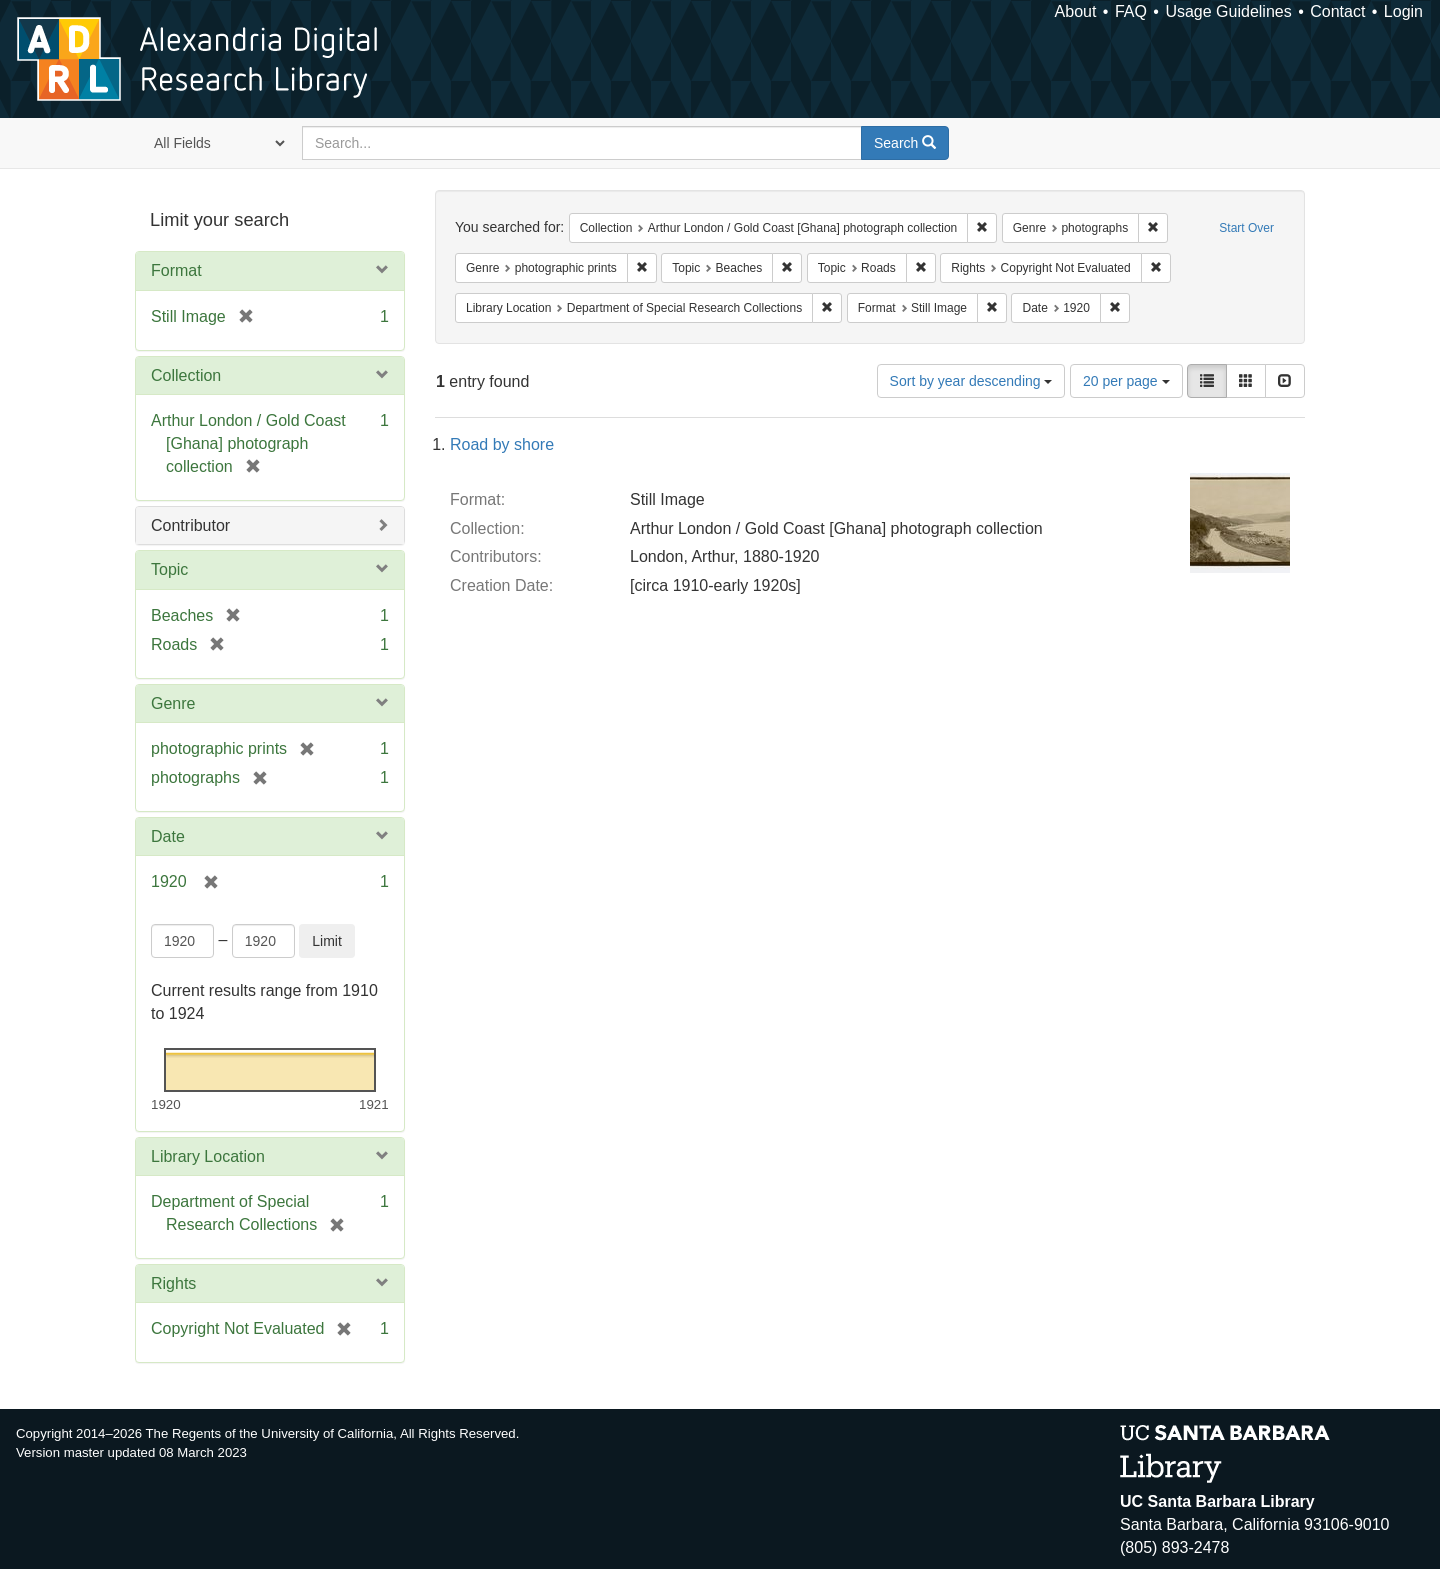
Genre (173, 703)
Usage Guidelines (1228, 11)
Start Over (1246, 228)
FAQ (1131, 11)
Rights (173, 1283)
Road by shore (502, 444)
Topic (169, 569)
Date (168, 836)
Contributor (190, 525)
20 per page (1126, 381)
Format (176, 270)
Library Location (208, 1156)
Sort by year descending (971, 381)
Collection (186, 375)
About (1076, 11)
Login (1403, 11)
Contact (1337, 11)
